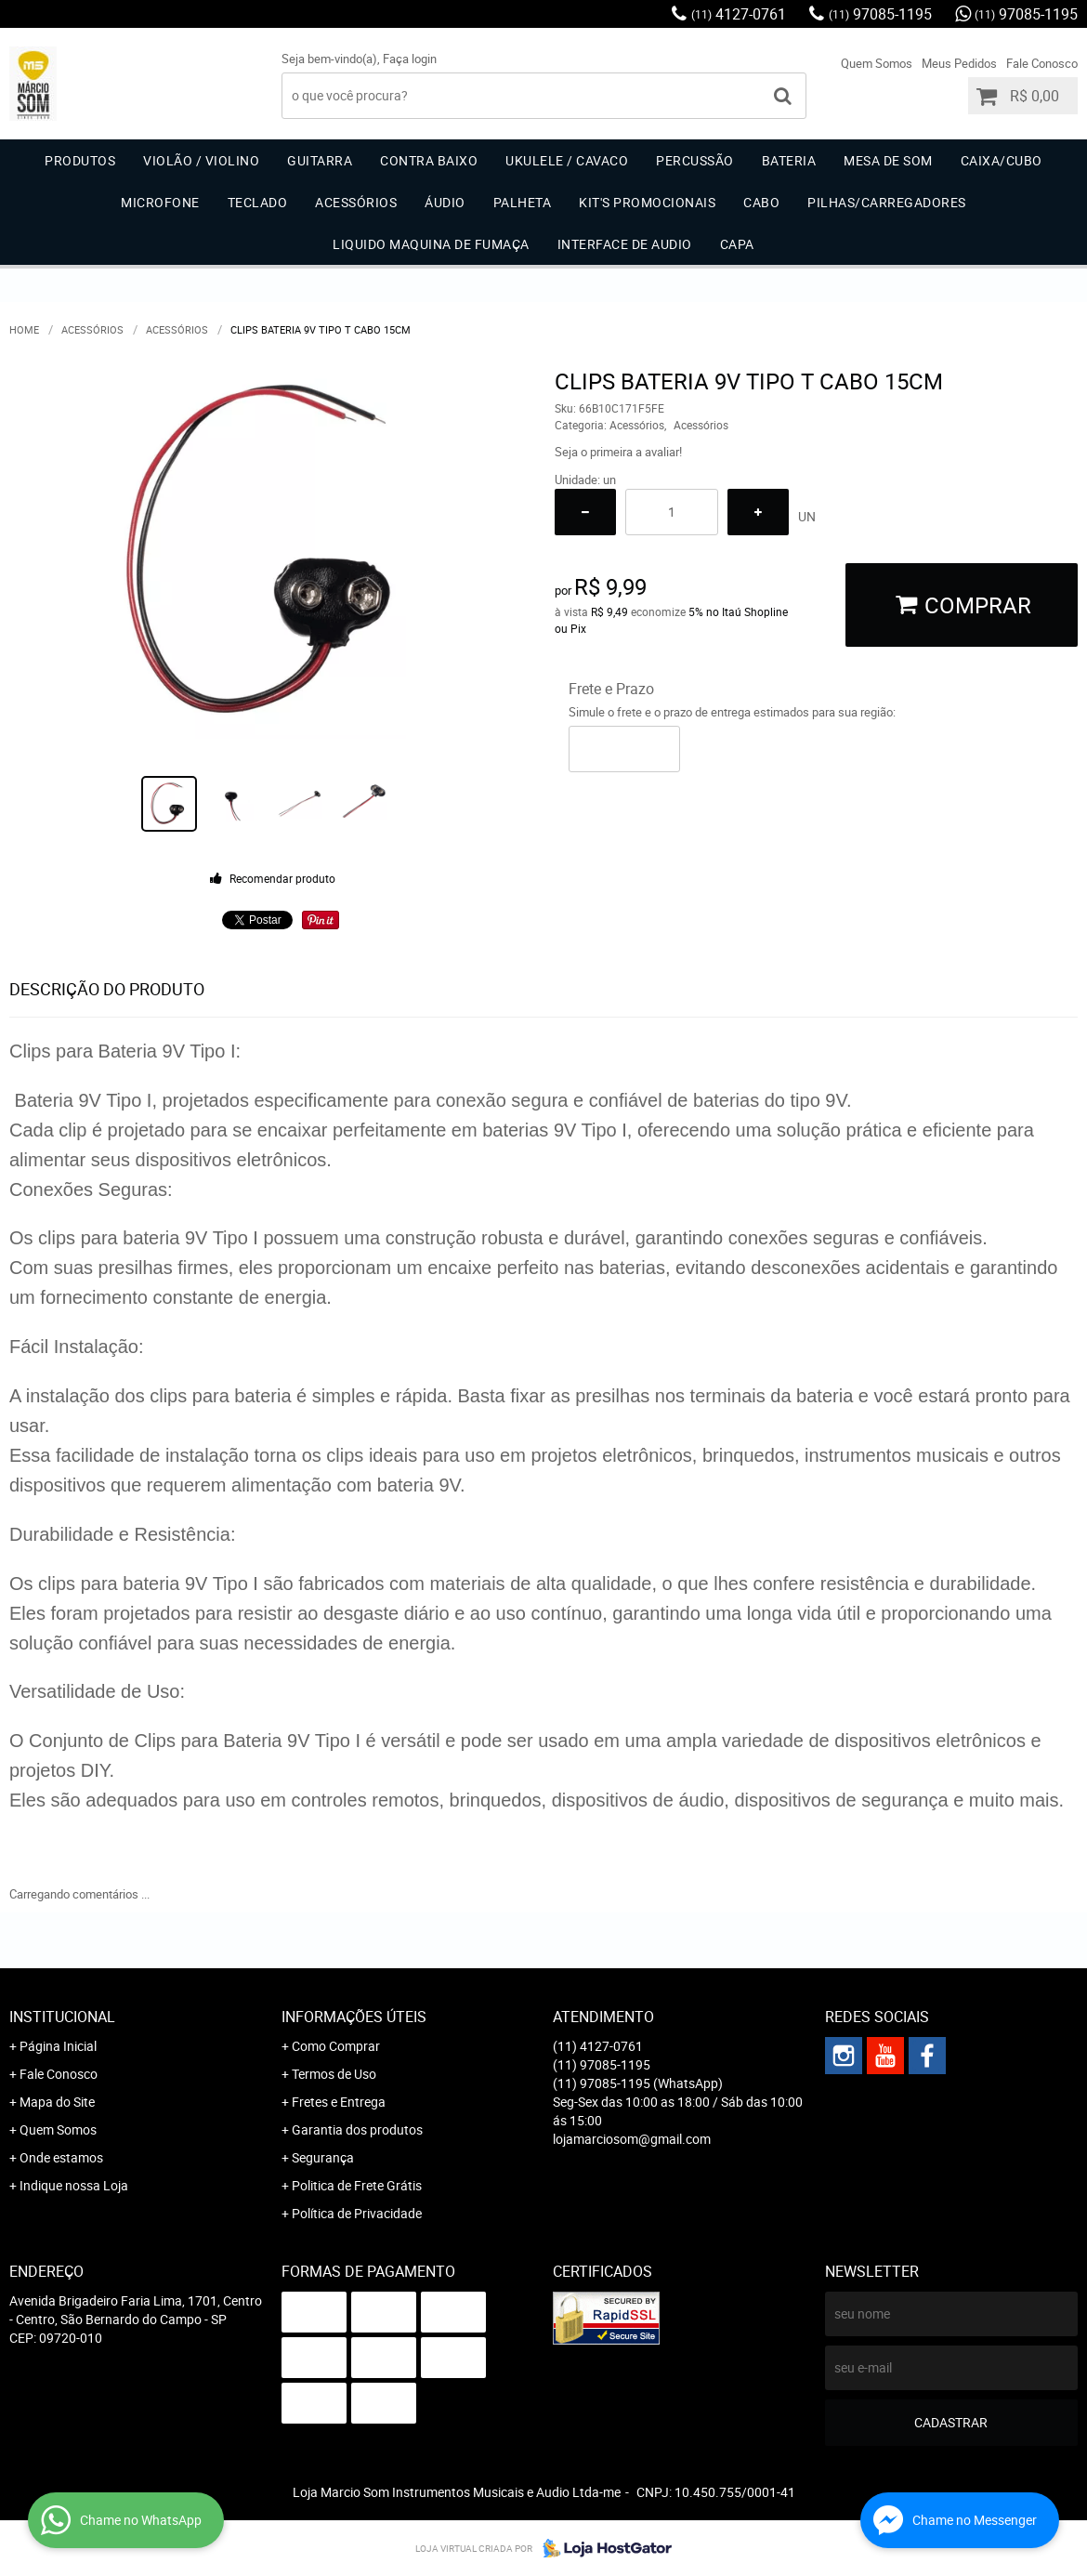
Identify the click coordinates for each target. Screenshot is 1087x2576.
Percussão (695, 160)
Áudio (445, 202)
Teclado (258, 202)
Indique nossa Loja (74, 2185)
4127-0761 (738, 14)
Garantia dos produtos (357, 2129)
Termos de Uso (334, 2074)
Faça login (410, 58)
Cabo (761, 202)
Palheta (522, 202)
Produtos (80, 160)
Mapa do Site (57, 2101)
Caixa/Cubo (1001, 160)
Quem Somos (876, 63)
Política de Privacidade (357, 2213)
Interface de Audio (624, 244)
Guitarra (319, 160)
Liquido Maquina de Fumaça (431, 244)
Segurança (323, 2157)
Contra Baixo (429, 160)
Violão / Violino (201, 160)
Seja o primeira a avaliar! (618, 451)
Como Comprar (336, 2046)
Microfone (160, 202)
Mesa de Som (888, 160)
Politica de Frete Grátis (357, 2185)
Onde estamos (61, 2157)
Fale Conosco (1042, 63)
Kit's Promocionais (647, 202)
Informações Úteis (354, 2016)
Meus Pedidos (959, 63)
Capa (737, 244)
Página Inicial (58, 2046)
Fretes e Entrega (339, 2101)
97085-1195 (880, 14)
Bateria (789, 160)
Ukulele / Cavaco (566, 160)
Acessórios (356, 202)
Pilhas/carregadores (886, 202)
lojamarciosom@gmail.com (632, 2139)
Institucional (62, 2016)
